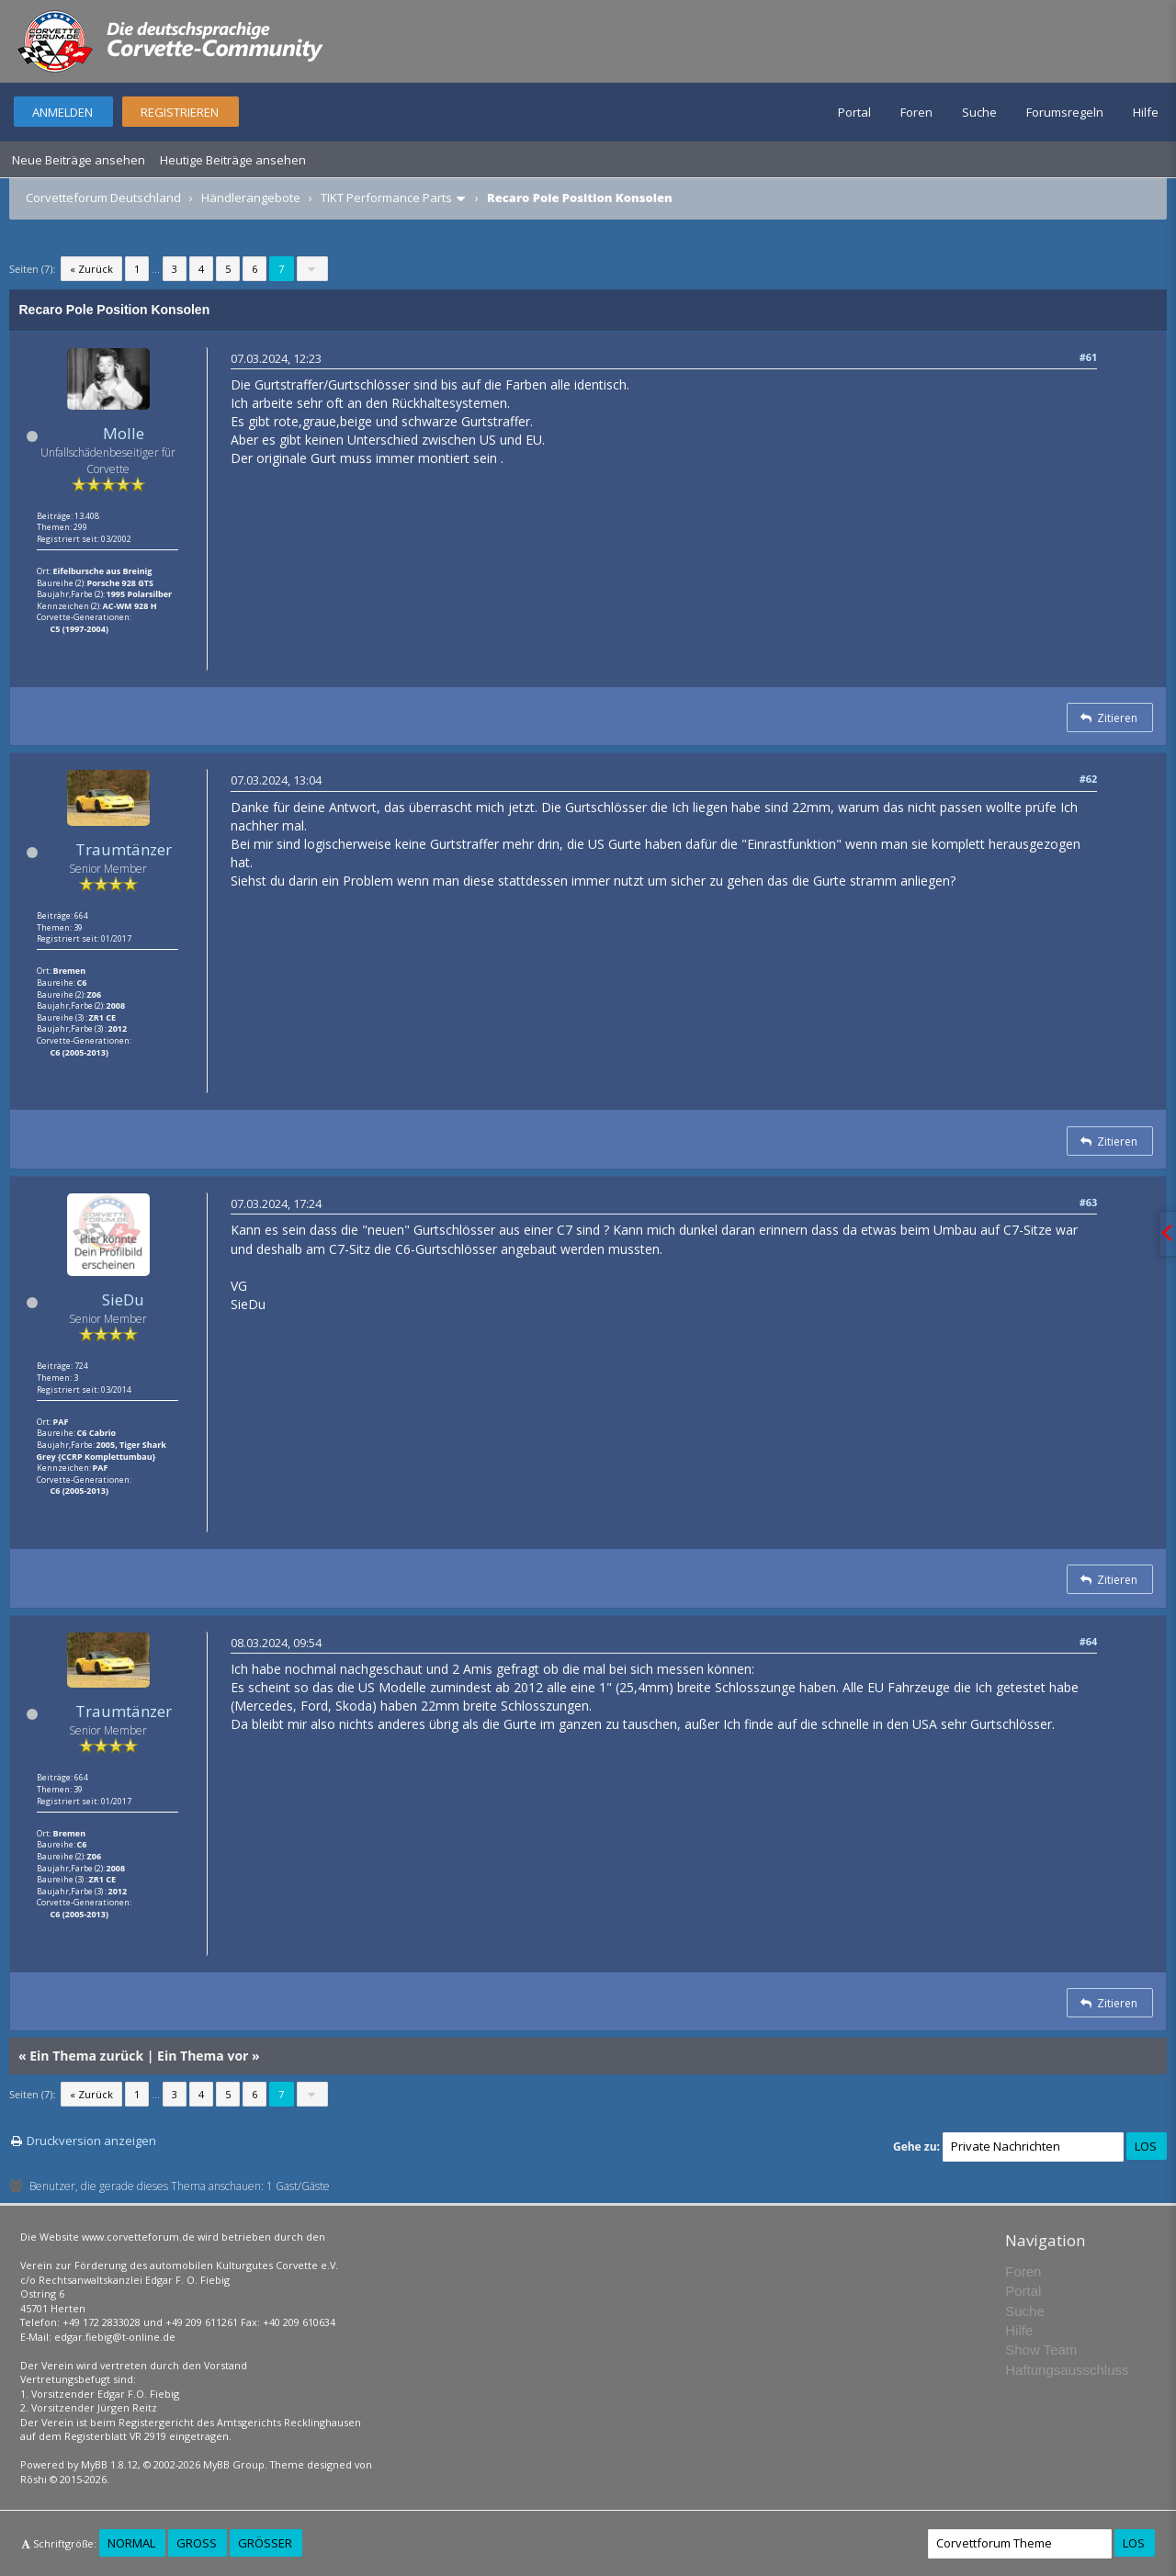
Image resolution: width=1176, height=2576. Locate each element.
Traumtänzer (123, 849)
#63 (1089, 1202)
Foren (916, 112)
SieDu (123, 1299)
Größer (265, 2543)
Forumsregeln (1064, 112)
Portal (854, 112)
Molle (123, 433)
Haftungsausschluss (1066, 2370)
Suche (979, 112)
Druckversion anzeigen (91, 2140)
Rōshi (33, 2479)
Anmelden (62, 112)
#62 (1089, 778)
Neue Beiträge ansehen (78, 160)
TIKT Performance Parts (386, 197)
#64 (1089, 1641)
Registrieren (180, 112)
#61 (1089, 357)
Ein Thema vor (202, 2055)
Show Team (1041, 2349)
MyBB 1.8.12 (109, 2464)
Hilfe (1146, 112)
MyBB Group (234, 2464)
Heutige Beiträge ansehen (233, 160)
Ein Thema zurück (86, 2055)
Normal (131, 2543)
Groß (196, 2543)
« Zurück (91, 269)
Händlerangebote (250, 197)
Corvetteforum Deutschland (103, 197)
